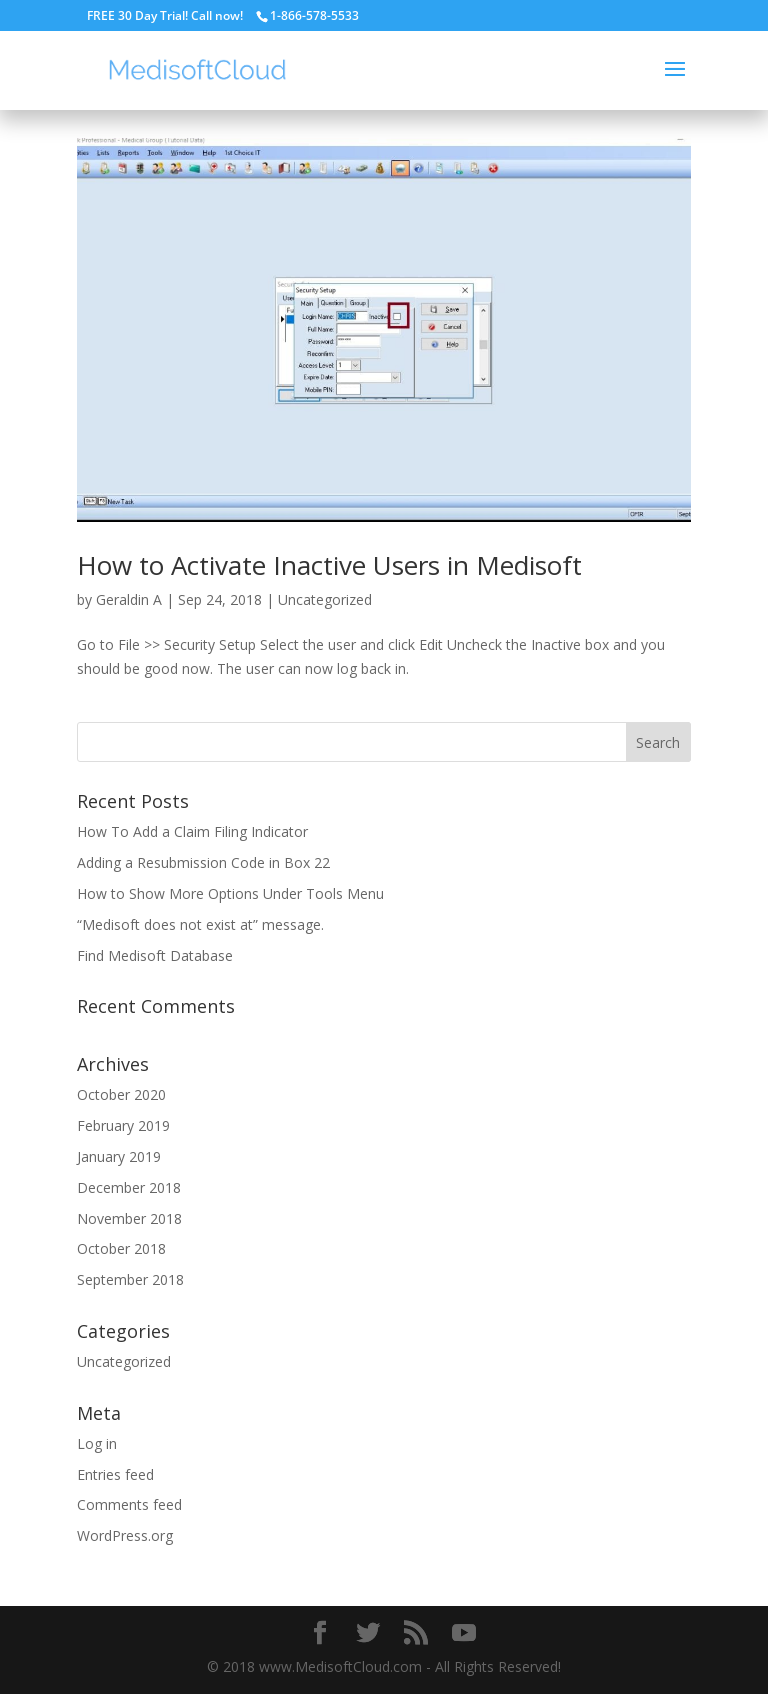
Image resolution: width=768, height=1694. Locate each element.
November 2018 (129, 1218)
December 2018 (129, 1187)
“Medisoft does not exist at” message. (200, 924)
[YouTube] (464, 1633)
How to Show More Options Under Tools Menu (230, 893)
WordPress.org (125, 1535)
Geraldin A (129, 599)
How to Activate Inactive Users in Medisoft (329, 565)
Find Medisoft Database (155, 955)
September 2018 (130, 1279)
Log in (97, 1443)
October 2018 (121, 1248)
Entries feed (115, 1474)
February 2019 (123, 1125)
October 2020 (121, 1094)
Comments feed (129, 1504)
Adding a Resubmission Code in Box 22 (203, 862)
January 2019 (119, 1156)
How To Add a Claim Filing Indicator (192, 831)
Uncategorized (325, 599)
